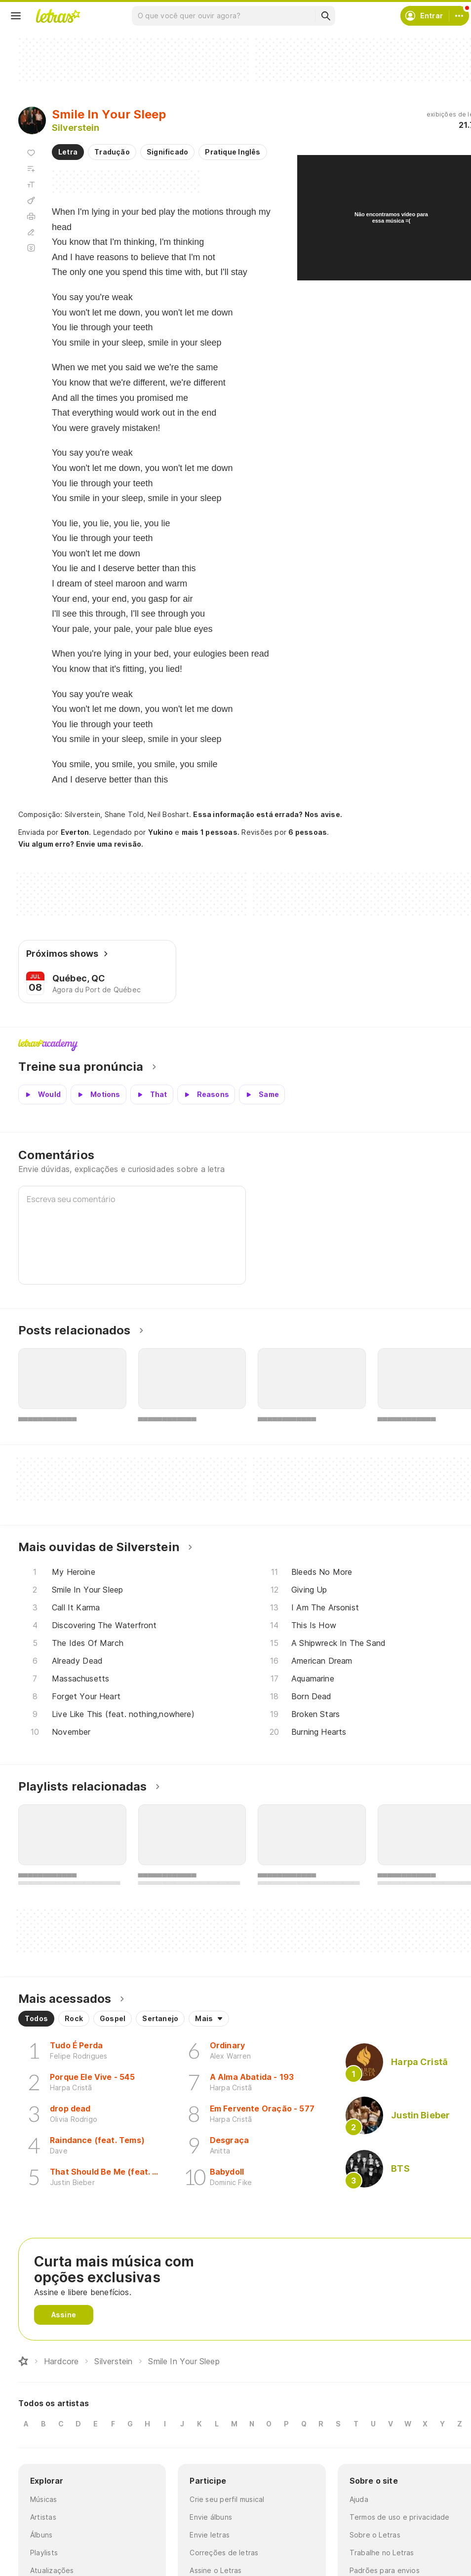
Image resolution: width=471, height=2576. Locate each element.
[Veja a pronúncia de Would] (42, 1094)
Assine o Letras (215, 2570)
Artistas (43, 2517)
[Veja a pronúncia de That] (151, 1094)
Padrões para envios (385, 2570)
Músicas (43, 2499)
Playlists (44, 2552)
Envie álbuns (211, 2517)
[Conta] (459, 16)
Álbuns (41, 2535)
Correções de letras (224, 2552)
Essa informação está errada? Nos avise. (267, 814)
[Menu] (16, 16)
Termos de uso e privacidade (400, 2517)
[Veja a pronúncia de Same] (262, 1094)
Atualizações (52, 2570)
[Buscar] (325, 16)
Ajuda (359, 2499)
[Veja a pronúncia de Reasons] (206, 1094)
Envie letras (210, 2535)
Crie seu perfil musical (227, 2499)
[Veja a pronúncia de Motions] (98, 1094)
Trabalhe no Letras (382, 2552)
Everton (75, 832)
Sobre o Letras (375, 2535)
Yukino (160, 832)
